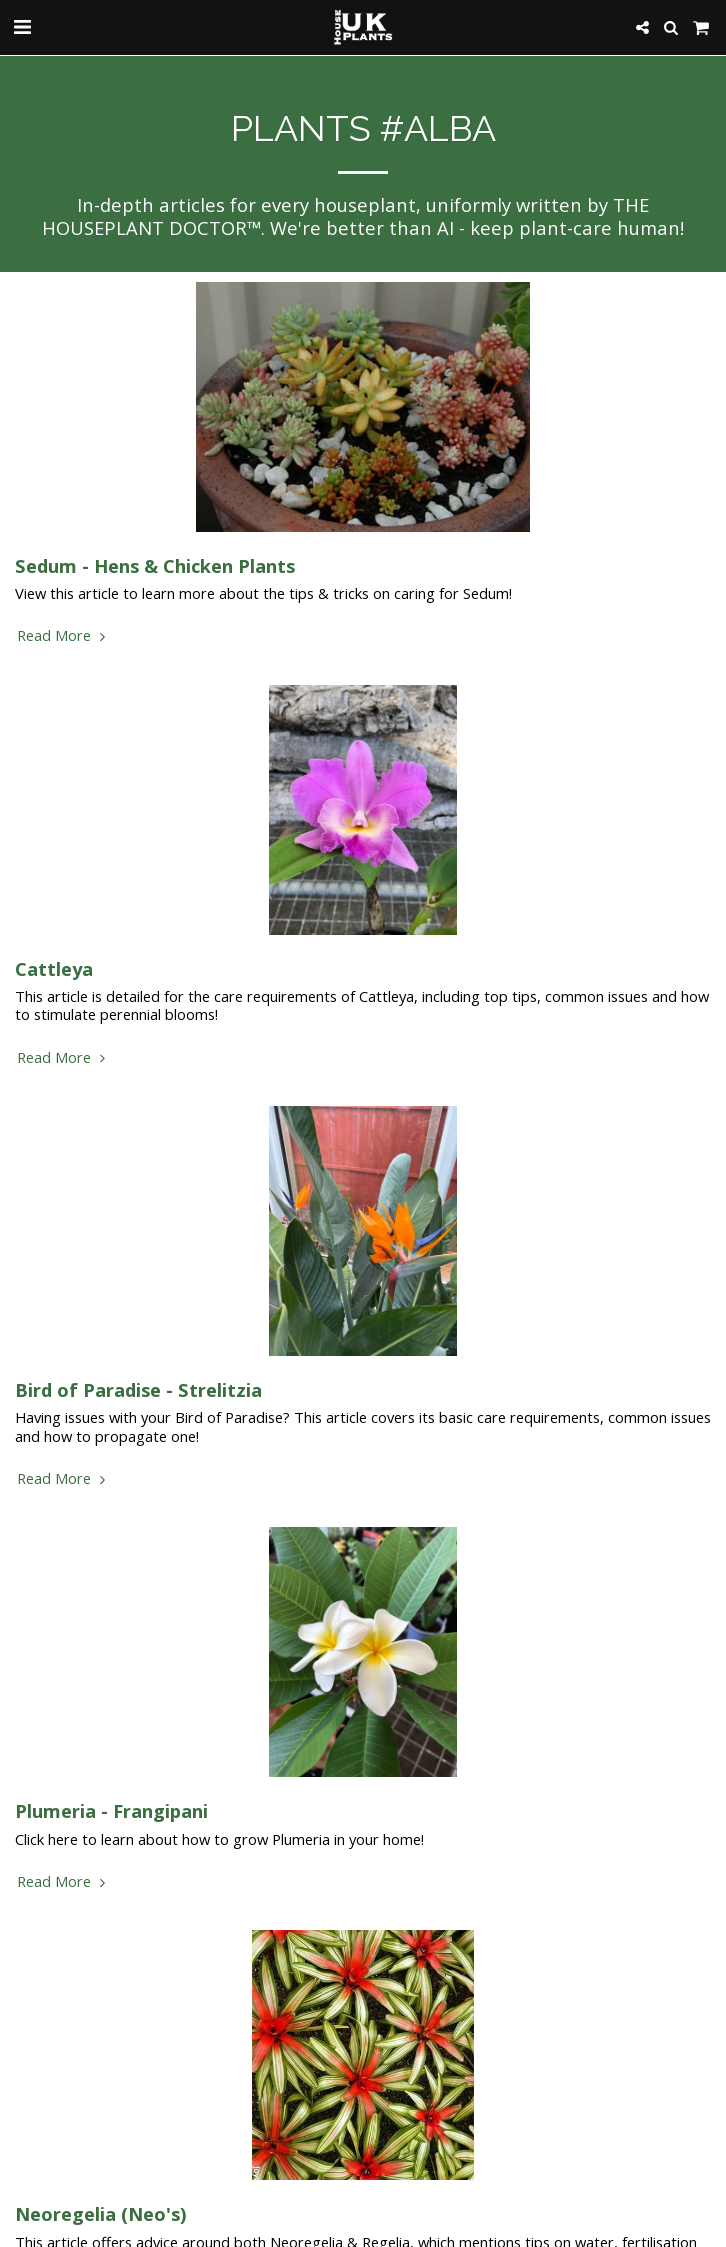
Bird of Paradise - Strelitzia (138, 1389)
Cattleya (54, 968)
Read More (63, 635)
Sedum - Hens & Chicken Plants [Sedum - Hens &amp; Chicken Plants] (155, 565)
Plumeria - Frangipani (111, 1810)
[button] (22, 26)
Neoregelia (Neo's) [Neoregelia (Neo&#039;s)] (101, 2213)
